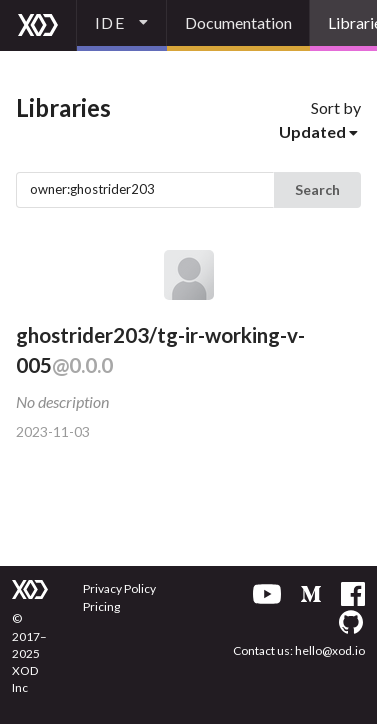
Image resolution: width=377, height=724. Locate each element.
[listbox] (122, 25)
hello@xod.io (330, 650)
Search (317, 189)
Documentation (238, 22)
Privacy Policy (119, 588)
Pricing (101, 606)
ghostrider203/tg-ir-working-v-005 (160, 350)
